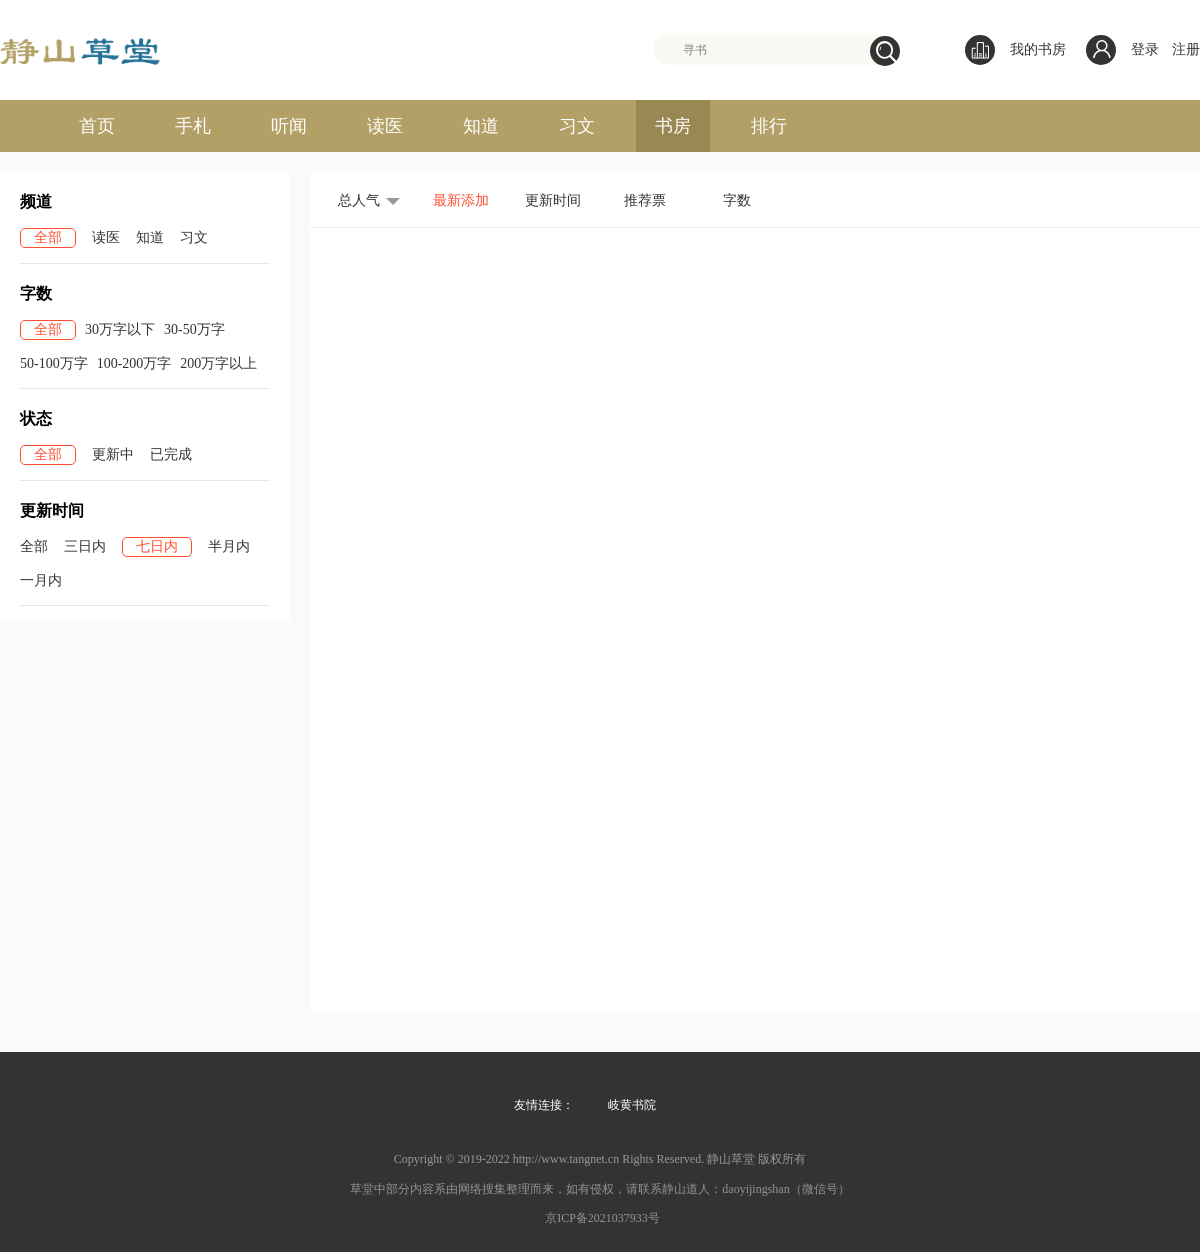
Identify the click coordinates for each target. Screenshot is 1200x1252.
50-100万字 (54, 363)
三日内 (85, 546)
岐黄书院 (632, 1105)
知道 (481, 126)
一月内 (41, 580)
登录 (1145, 49)
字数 (737, 200)
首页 (97, 126)
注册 (1186, 49)
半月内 (229, 546)
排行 (769, 126)
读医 (385, 126)
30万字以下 (120, 329)
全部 (48, 237)
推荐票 (645, 200)
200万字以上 (218, 363)
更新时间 (553, 200)
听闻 (289, 126)
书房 (673, 126)
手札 (193, 126)
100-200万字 (134, 363)
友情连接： (544, 1105)
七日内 (157, 546)
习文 (577, 126)
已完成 (171, 454)
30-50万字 (194, 329)
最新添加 (461, 200)
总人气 (359, 200)
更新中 (113, 454)
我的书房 (1015, 50)
